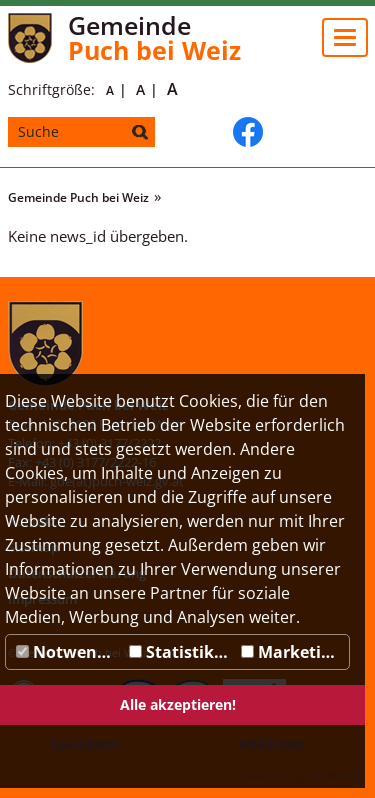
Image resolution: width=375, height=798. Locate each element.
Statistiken (181, 652)
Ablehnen (271, 743)
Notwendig (68, 652)
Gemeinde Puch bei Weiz (78, 197)
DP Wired (334, 775)
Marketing (291, 652)
